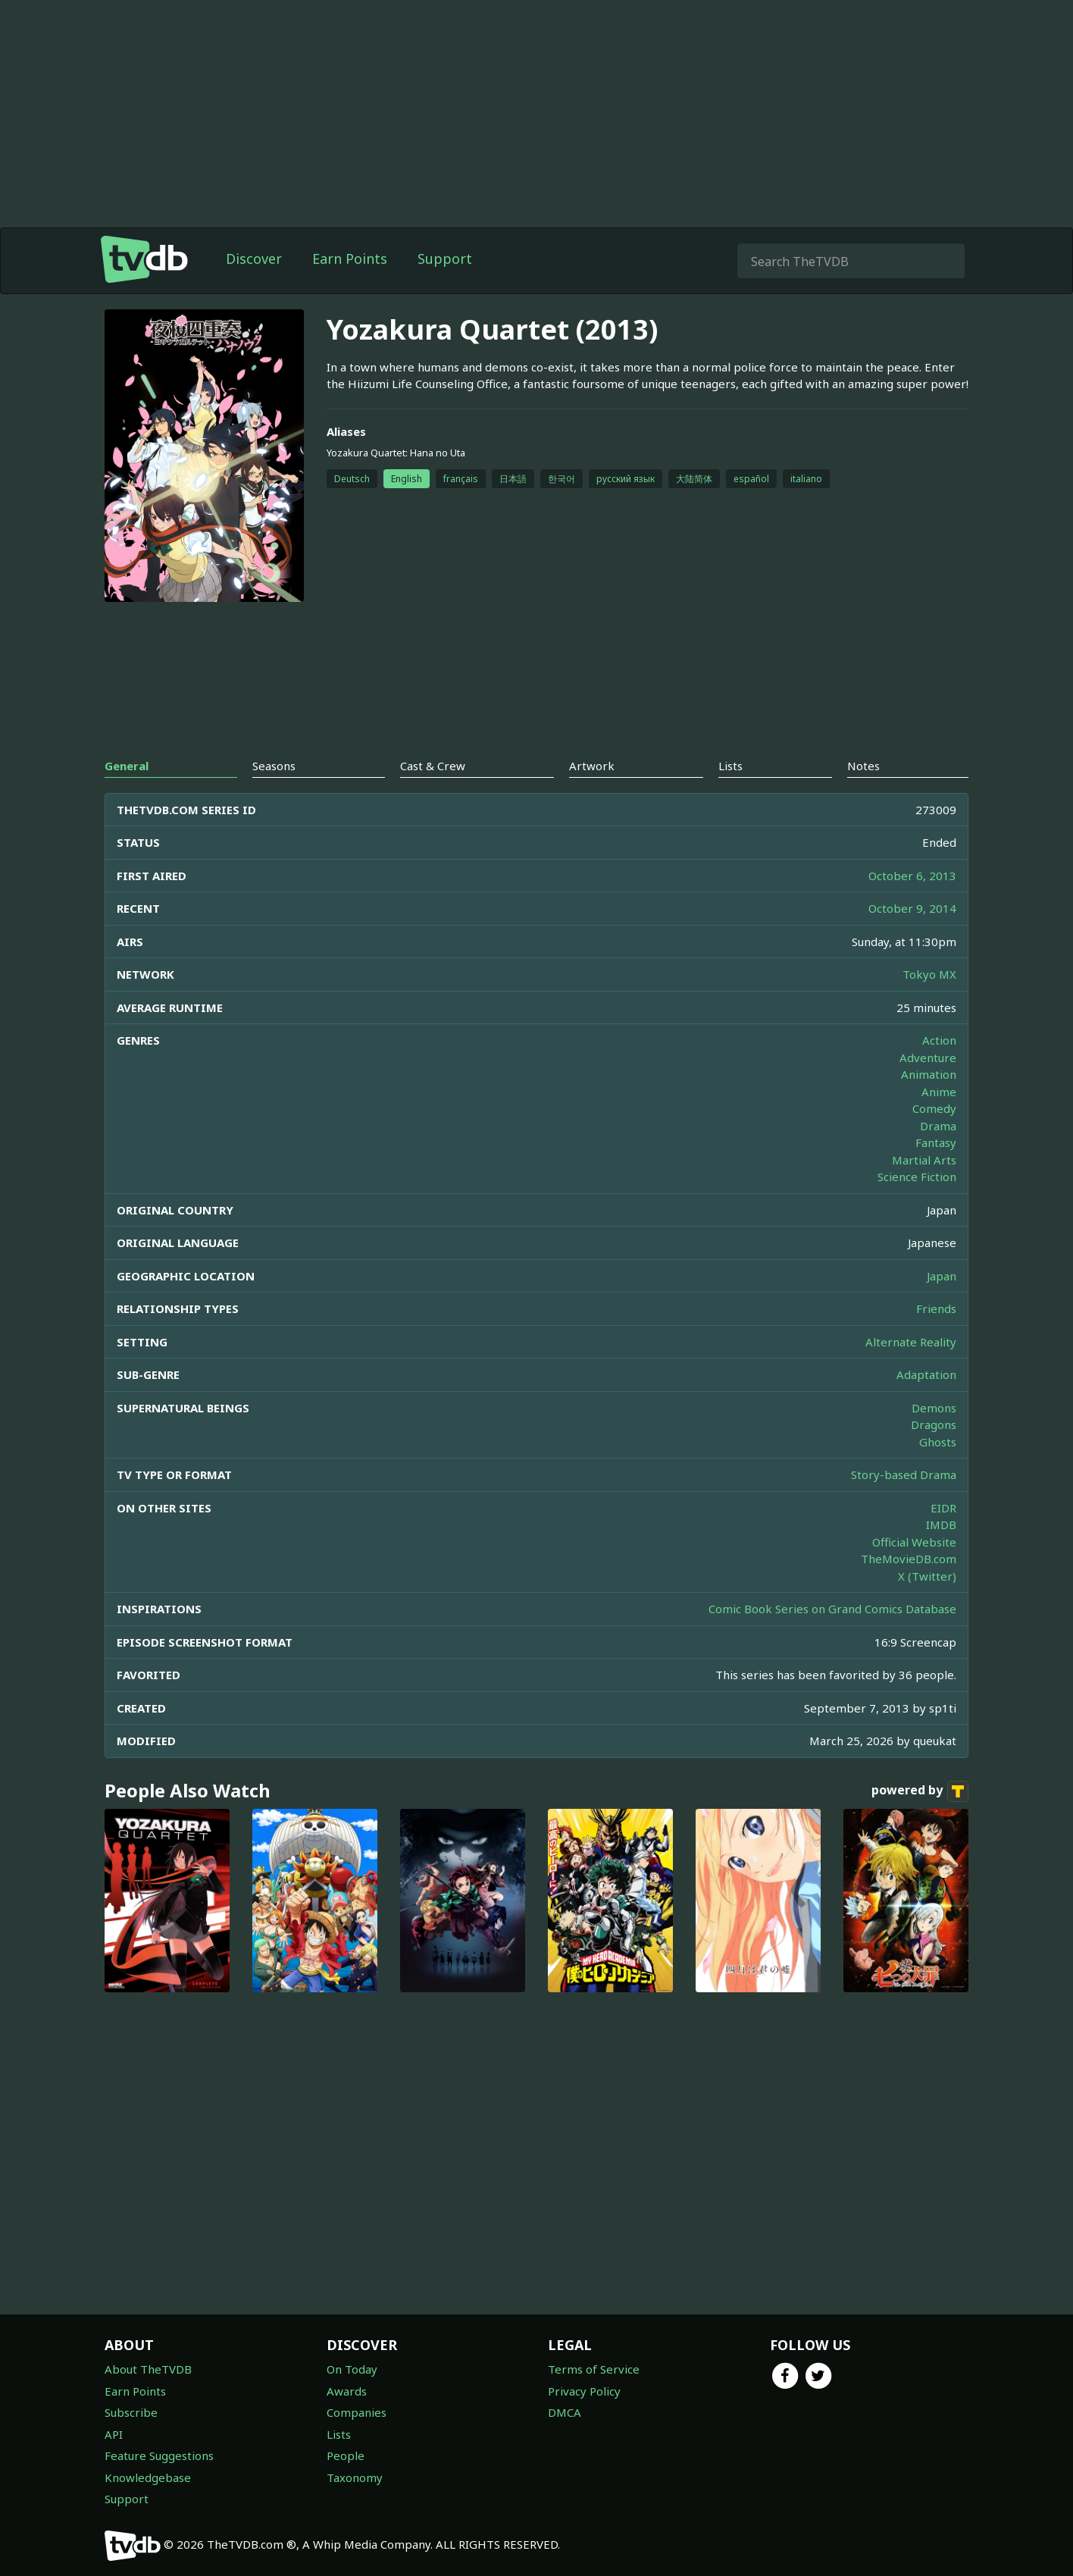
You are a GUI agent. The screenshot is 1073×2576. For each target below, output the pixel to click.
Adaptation (926, 1374)
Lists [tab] (730, 765)
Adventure (927, 1057)
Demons (934, 1407)
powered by (919, 1791)
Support (445, 258)
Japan (941, 1275)
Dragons (933, 1424)
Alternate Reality (910, 1341)
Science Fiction (916, 1176)
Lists (339, 2434)
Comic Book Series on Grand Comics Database (832, 1608)
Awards (347, 2391)
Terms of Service (594, 2369)
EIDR (943, 1507)
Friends (936, 1308)
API (114, 2434)
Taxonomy (355, 2477)
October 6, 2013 (912, 875)
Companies (356, 2412)
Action (939, 1040)
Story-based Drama (903, 1474)
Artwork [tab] (592, 765)
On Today (352, 2369)
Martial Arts (924, 1159)
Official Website (914, 1542)
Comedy (934, 1108)
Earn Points (349, 258)
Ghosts (937, 1441)
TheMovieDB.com (908, 1558)
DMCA (564, 2412)
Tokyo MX (929, 974)
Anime (938, 1091)
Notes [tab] (863, 765)
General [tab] (127, 765)
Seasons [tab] (274, 765)
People (345, 2455)
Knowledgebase (148, 2477)
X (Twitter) (927, 1576)
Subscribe (131, 2412)
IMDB (941, 1524)
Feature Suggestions (159, 2455)
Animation (928, 1074)
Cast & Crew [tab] (432, 765)
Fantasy (935, 1142)
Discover (254, 258)
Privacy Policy (584, 2391)
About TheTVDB (148, 2369)
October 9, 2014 (912, 908)
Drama (938, 1125)
